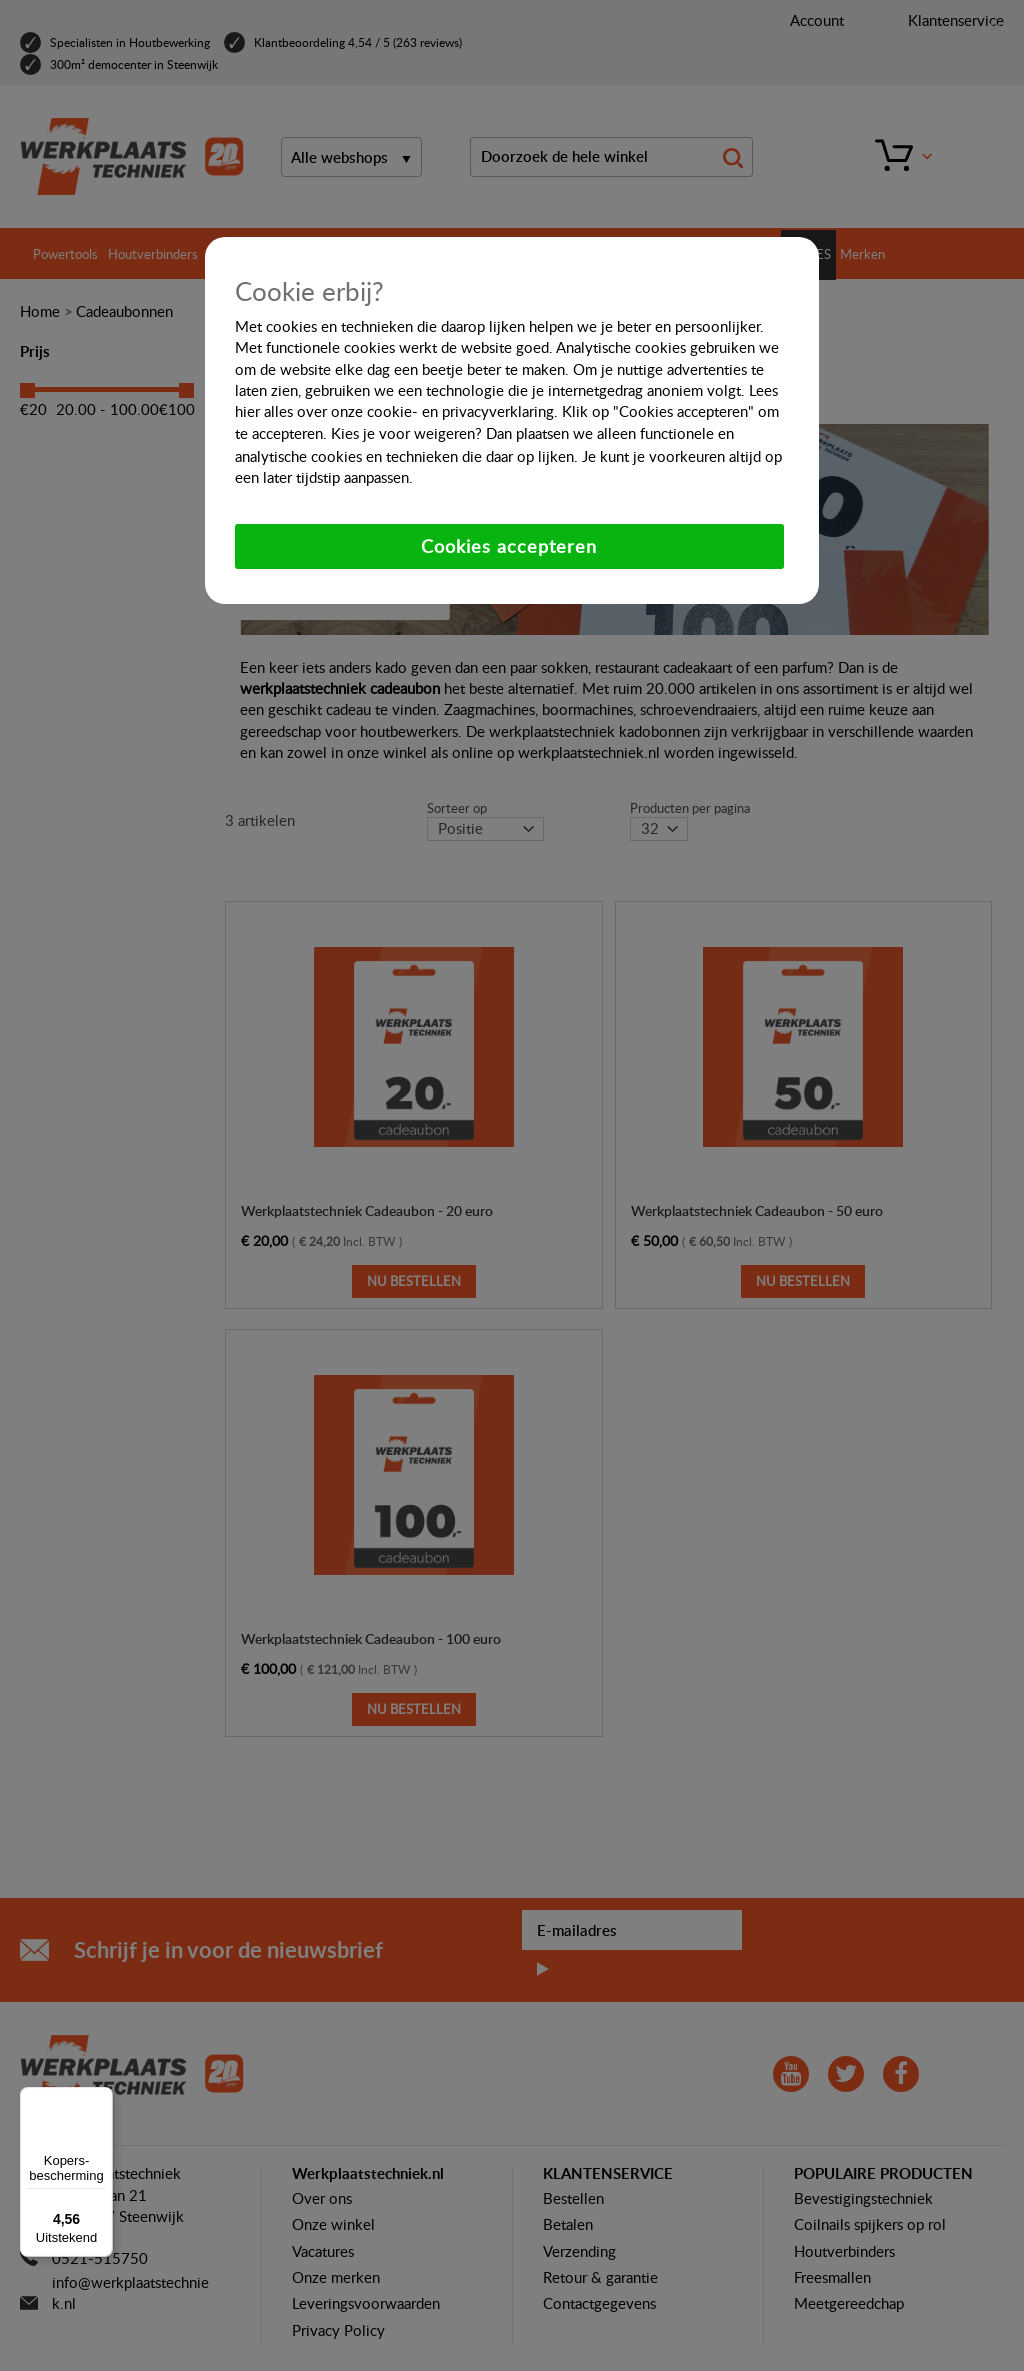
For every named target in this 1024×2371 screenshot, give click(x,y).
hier (247, 411)
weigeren (444, 433)
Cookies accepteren (509, 546)
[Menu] (101, 2099)
